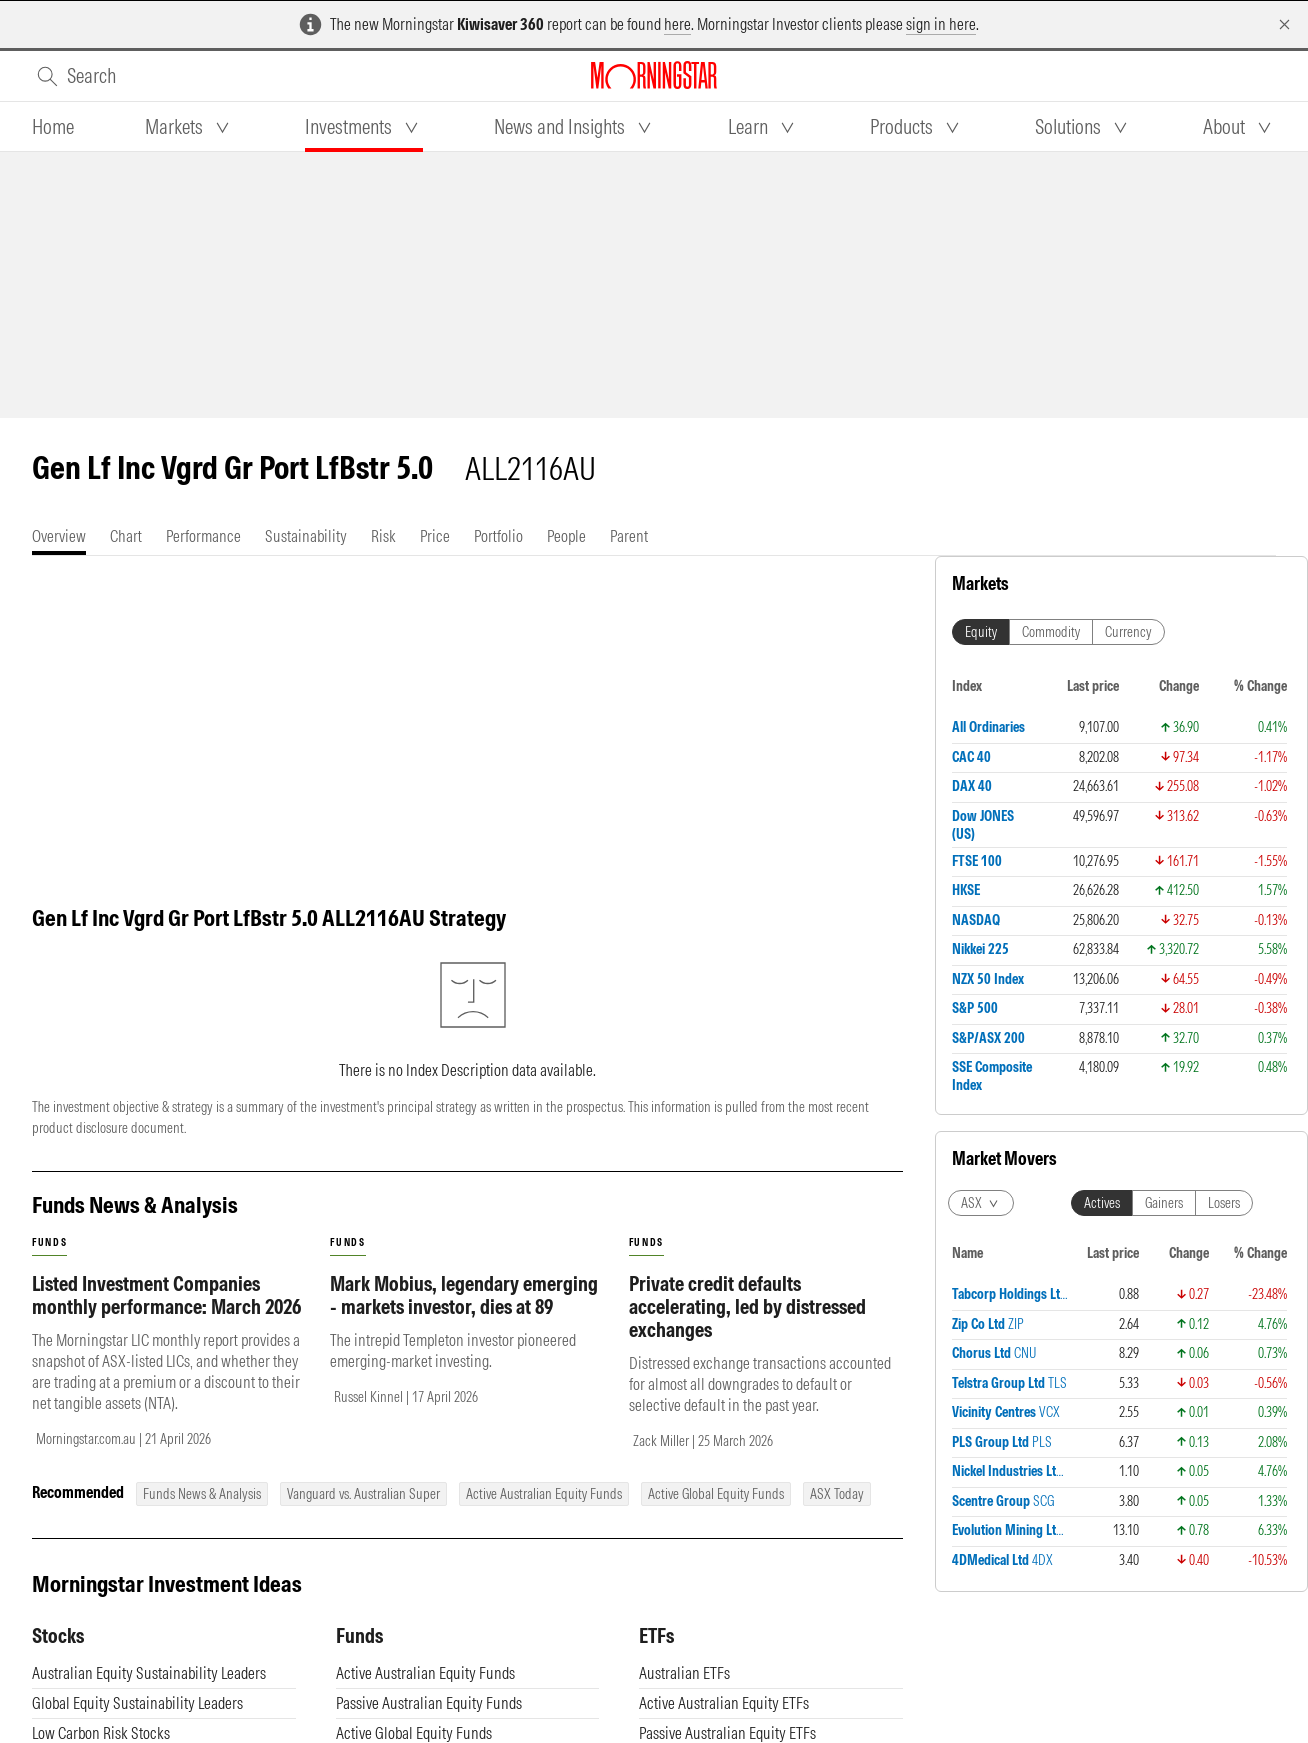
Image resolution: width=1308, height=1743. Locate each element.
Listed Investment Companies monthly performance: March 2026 (166, 1295)
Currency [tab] (1128, 632)
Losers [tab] (1224, 1203)
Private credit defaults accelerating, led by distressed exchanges (747, 1306)
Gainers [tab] (1164, 1203)
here (677, 24)
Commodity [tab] (1051, 632)
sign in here (941, 24)
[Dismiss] (1284, 24)
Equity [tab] (981, 632)
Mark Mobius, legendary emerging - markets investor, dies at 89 (464, 1295)
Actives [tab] (1102, 1203)
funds (49, 1242)
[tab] (53, 127)
